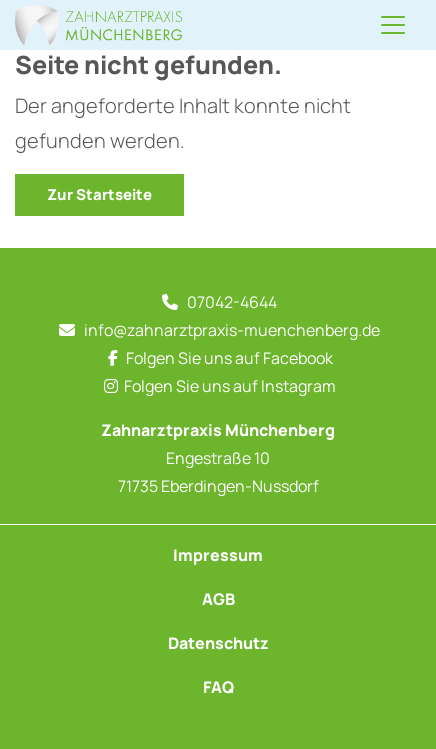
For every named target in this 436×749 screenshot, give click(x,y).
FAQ (218, 687)
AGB (218, 599)
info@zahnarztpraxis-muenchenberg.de (232, 330)
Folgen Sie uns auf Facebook (229, 358)
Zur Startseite (99, 194)
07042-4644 (232, 302)
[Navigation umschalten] (393, 25)
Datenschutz (218, 643)
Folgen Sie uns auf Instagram (230, 386)
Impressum (218, 555)
